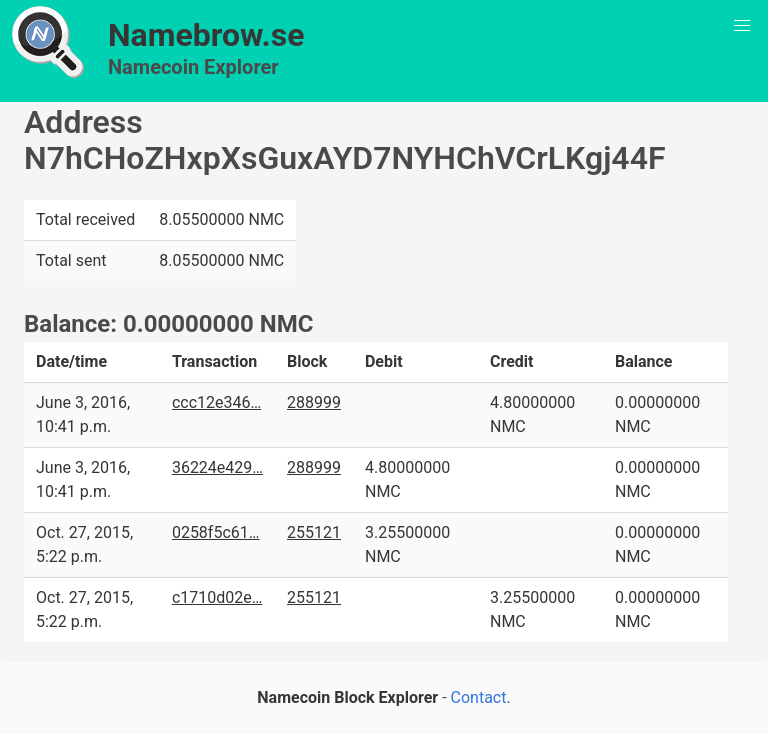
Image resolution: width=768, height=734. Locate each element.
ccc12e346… (216, 402)
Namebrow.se (206, 35)
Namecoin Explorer (193, 67)
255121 (314, 532)
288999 (314, 402)
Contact (479, 697)
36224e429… (217, 467)
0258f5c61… (216, 532)
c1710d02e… (217, 597)
